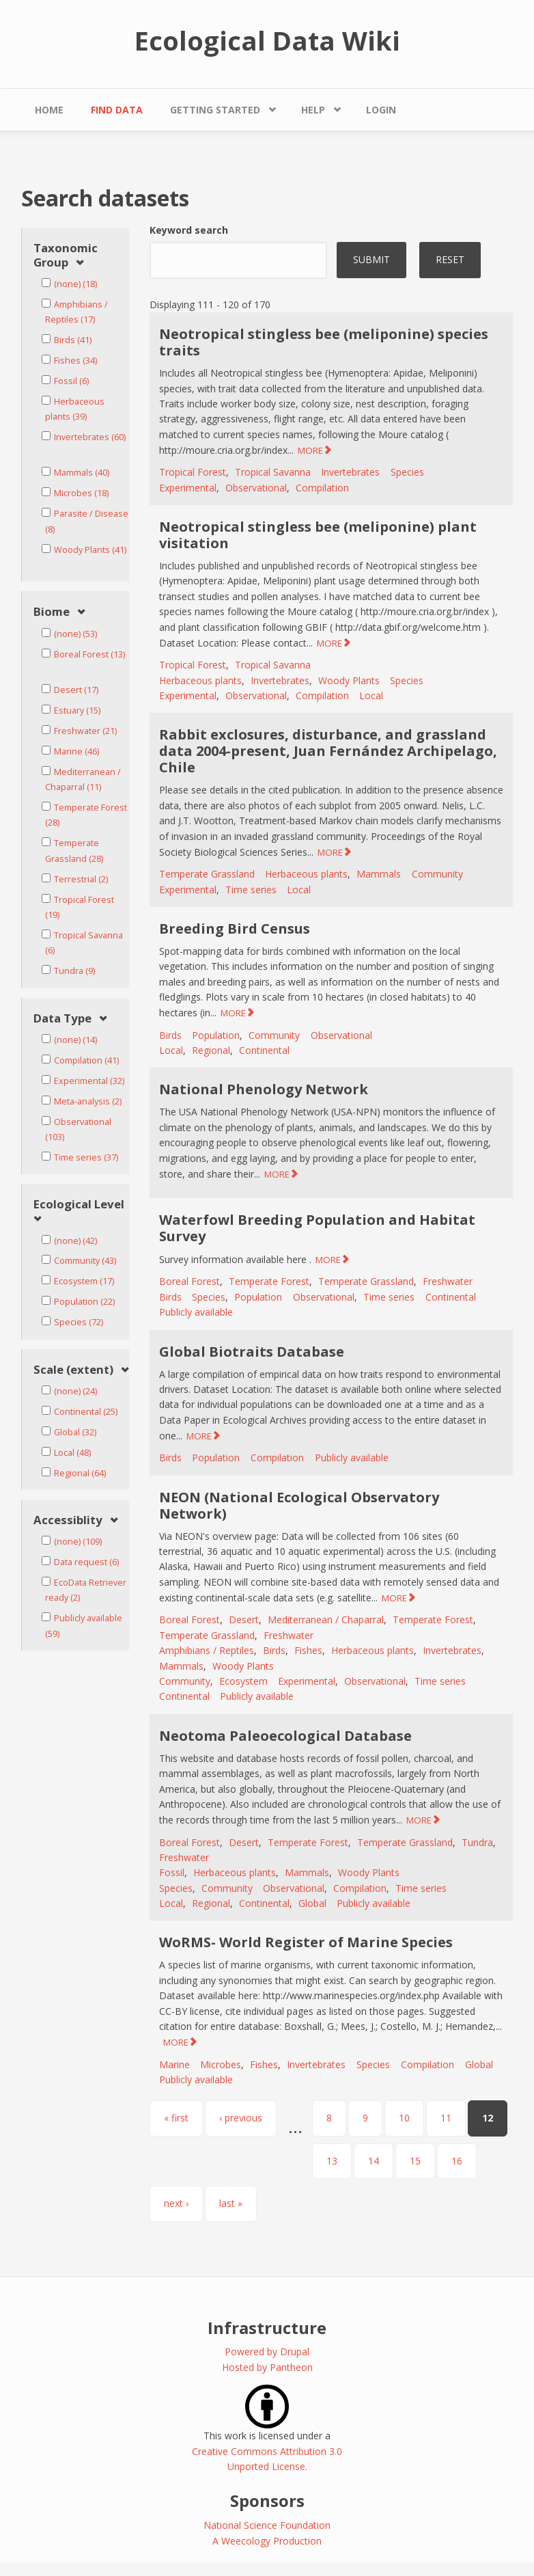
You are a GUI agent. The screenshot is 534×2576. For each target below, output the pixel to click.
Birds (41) (73, 340)
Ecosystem (243, 1681)
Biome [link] (51, 612)
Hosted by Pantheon (267, 2367)
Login (381, 109)
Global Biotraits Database (251, 1351)
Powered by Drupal (267, 2351)
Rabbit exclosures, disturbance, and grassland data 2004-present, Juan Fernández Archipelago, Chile (328, 750)
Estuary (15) (77, 710)
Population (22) (84, 1301)
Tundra (477, 1842)
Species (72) (78, 1322)
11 (445, 2117)
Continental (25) (85, 1412)
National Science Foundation (267, 2525)
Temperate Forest (269, 1281)
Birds (170, 1035)
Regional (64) (80, 1473)
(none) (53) (75, 634)
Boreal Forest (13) (89, 654)
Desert (244, 1619)
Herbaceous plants (200, 680)
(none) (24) (75, 1391)
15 (415, 2160)
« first (176, 2117)
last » (230, 2203)
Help (313, 109)
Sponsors (267, 2500)
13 (331, 2160)
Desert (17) (76, 690)
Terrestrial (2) (81, 879)
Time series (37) (86, 1157)
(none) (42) (75, 1241)
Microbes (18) (81, 493)
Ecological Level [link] (78, 1204)
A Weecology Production (267, 2540)
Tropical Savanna (273, 471)
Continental (264, 1050)
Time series (251, 889)
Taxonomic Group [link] (65, 255)
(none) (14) (75, 1040)
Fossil (171, 1872)
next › (176, 2203)
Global (312, 1903)
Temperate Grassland (207, 873)
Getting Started (215, 109)
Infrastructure (267, 2327)
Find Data (117, 109)
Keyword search (189, 229)
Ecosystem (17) (84, 1281)
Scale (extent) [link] (73, 1370)
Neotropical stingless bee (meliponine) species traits (323, 342)
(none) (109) (78, 1541)
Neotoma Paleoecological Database (285, 1735)
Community (437, 873)
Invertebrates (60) (90, 437)
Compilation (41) (86, 1060)
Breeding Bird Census (234, 928)
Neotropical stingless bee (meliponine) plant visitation (318, 534)
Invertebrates (350, 471)
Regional (211, 1050)
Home (49, 109)
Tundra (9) (74, 971)
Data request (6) (86, 1562)
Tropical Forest (192, 471)
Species (407, 471)
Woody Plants (349, 680)
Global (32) (75, 1432)
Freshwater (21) (85, 731)
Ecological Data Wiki (267, 40)
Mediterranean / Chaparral (326, 1619)
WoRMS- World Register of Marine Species (306, 1942)
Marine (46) (76, 751)
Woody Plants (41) (90, 550)
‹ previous (240, 2117)
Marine (174, 2064)
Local (371, 695)
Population (216, 1035)
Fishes (308, 1650)
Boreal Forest (189, 1281)
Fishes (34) (75, 360)
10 (404, 2117)
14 (373, 2160)
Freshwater (448, 1281)
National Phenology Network (263, 1089)
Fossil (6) (71, 381)
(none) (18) (75, 284)
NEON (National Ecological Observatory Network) (299, 1505)
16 (456, 2160)
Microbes (220, 2064)
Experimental (187, 487)
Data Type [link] (62, 1019)
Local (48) (72, 1453)
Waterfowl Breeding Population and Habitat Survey (317, 1227)
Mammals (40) (81, 472)
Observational (256, 487)
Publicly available (196, 1311)
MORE (310, 450)
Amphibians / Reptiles (206, 1650)
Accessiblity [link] (67, 1520)
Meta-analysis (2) (88, 1101)
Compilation (322, 487)
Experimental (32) (89, 1081)
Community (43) (85, 1260)
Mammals (378, 873)
